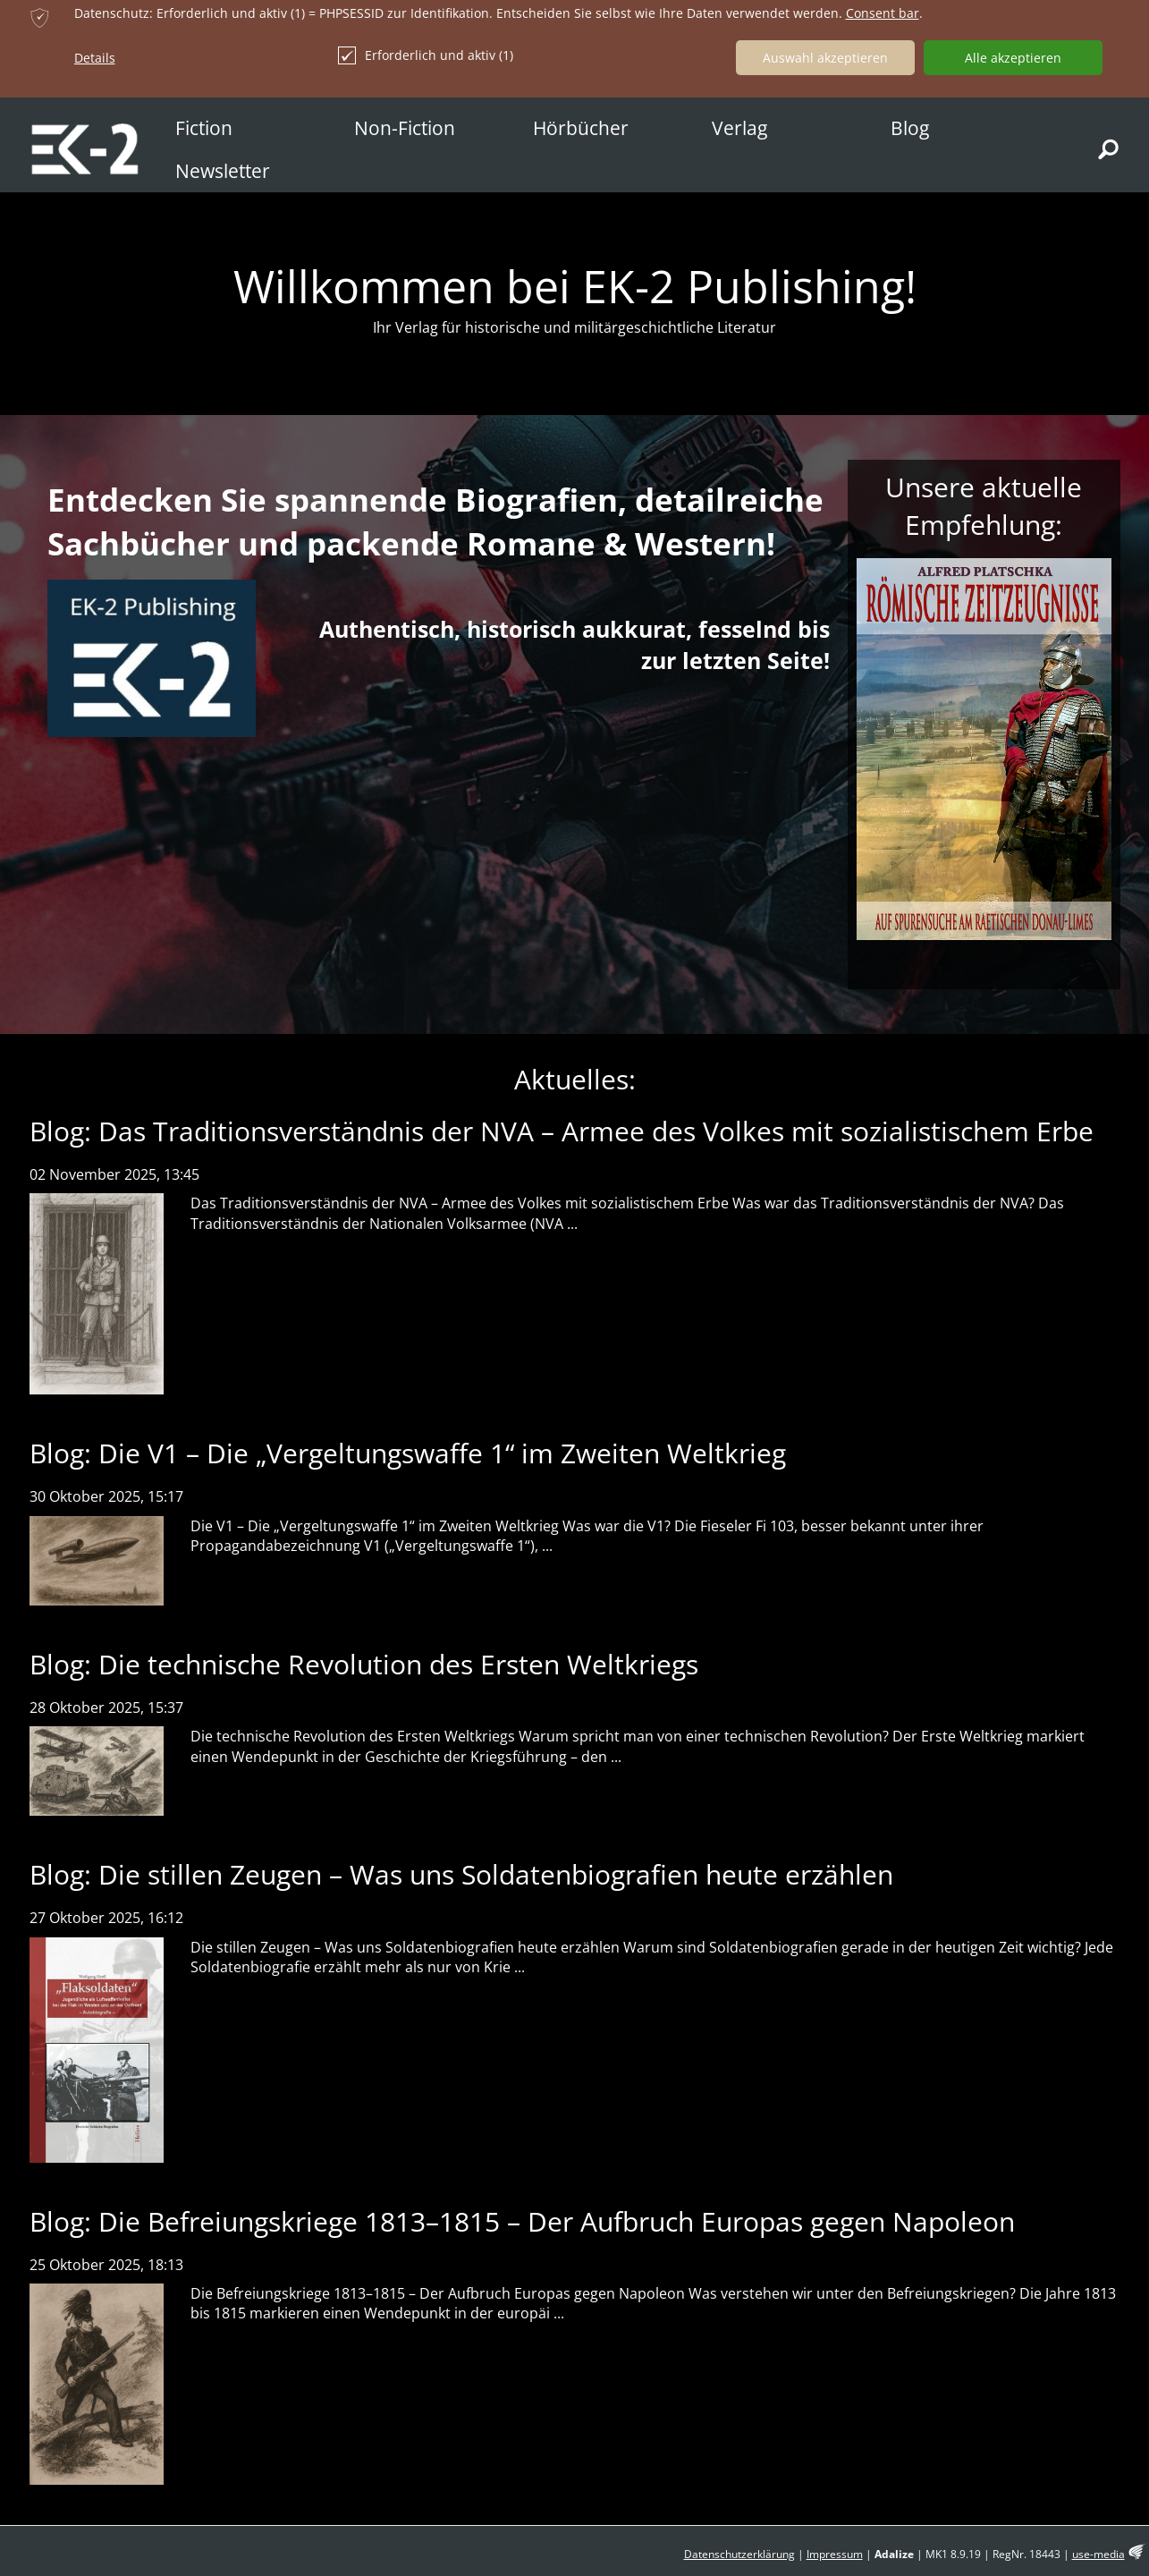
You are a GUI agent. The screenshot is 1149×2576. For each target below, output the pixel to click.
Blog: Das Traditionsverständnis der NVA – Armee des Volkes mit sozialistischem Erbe (562, 1131)
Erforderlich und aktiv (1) (425, 55)
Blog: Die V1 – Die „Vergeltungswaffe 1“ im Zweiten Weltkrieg (408, 1453)
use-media (1098, 2554)
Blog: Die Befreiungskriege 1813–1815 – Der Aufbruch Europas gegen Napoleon (522, 2221)
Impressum (835, 2554)
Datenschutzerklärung (739, 2554)
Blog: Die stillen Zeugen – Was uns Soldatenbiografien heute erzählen (461, 1874)
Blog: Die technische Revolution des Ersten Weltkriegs (364, 1664)
